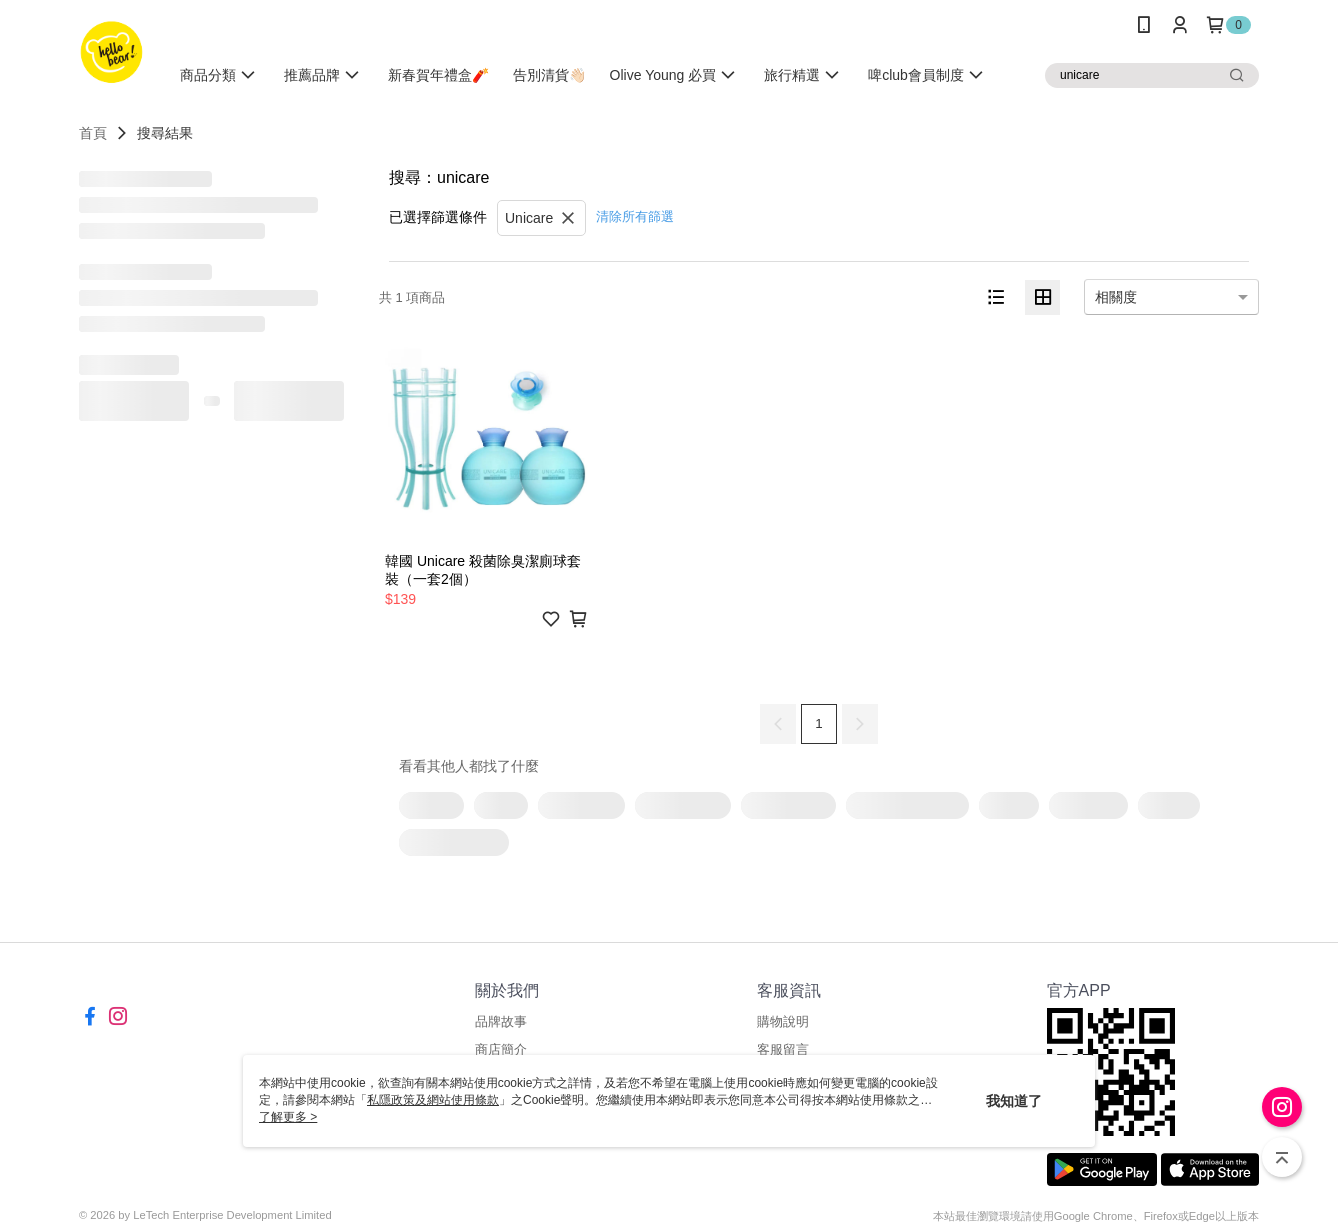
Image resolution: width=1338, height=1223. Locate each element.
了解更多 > (288, 1117)
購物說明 (783, 1021)
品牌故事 (501, 1021)
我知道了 (1014, 1101)
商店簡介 (501, 1049)
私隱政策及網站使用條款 (433, 1100)
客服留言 (783, 1049)
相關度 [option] (1116, 297)
